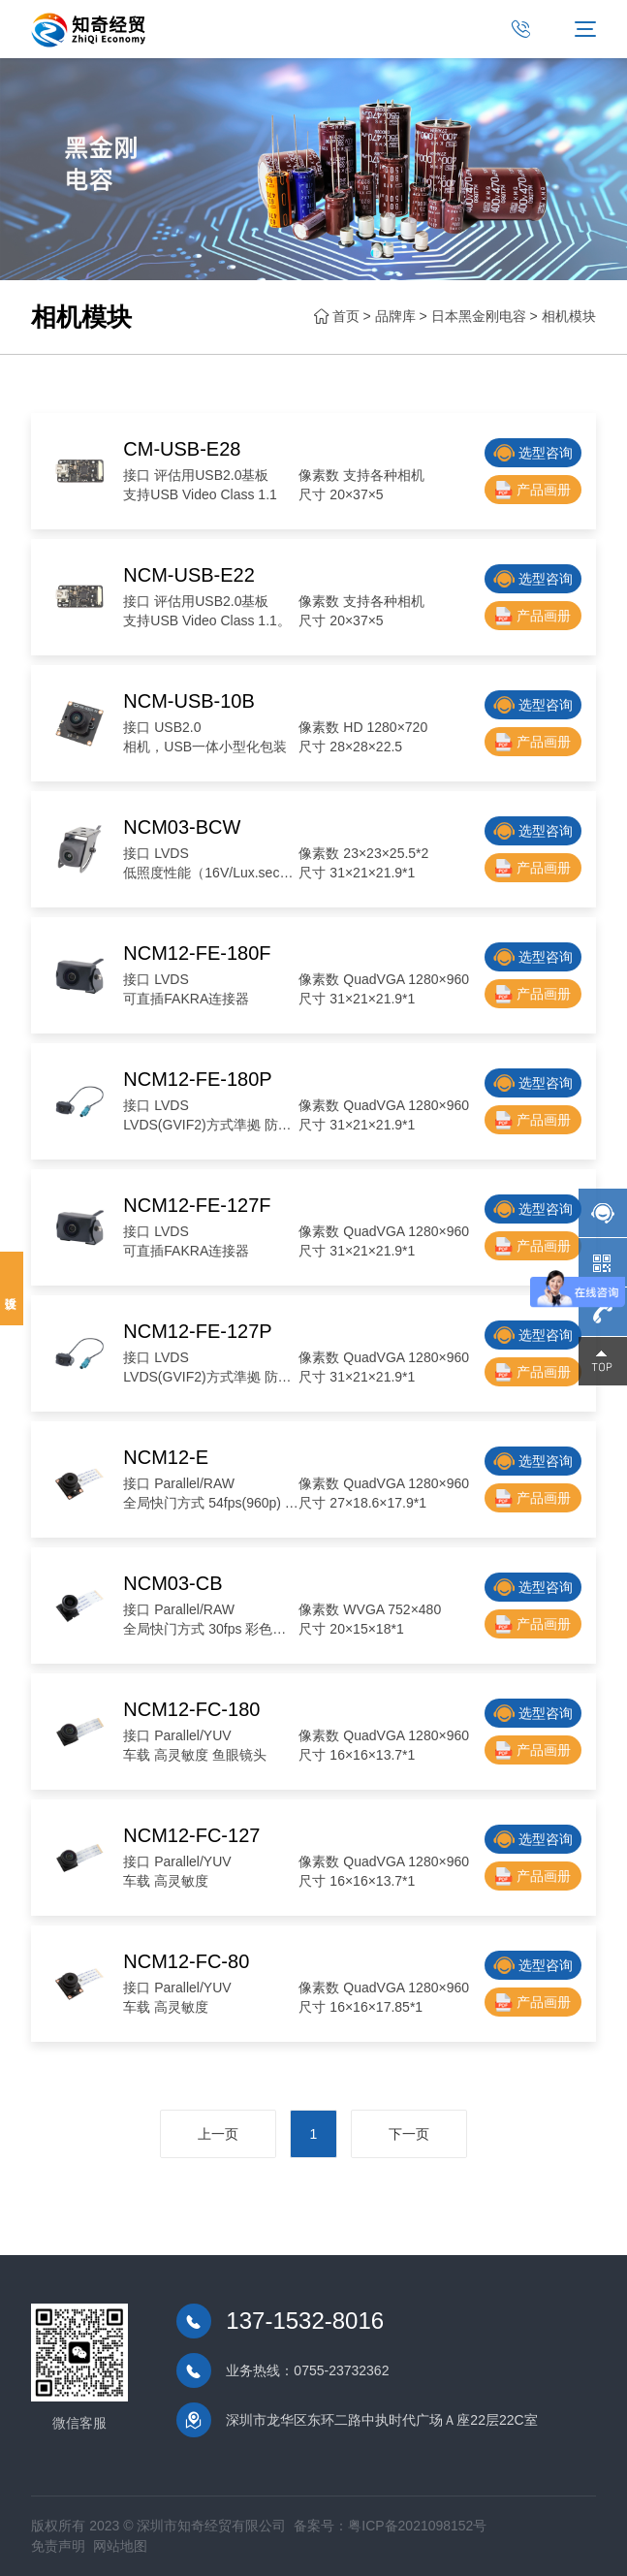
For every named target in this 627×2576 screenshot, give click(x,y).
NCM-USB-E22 (189, 575)
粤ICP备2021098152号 (417, 2525)
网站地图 (120, 2546)
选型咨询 (533, 453)
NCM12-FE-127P (197, 1331)
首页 (346, 316)
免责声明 (58, 2546)
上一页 (217, 2135)
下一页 (409, 2135)
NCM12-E (165, 1457)
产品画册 (533, 490)
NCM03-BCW (181, 827)
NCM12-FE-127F (196, 1205)
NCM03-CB (172, 1583)
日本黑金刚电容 (478, 316)
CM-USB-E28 (181, 449)
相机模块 (569, 316)
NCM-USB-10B (189, 701)
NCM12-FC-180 (191, 1709)
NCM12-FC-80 (186, 1961)
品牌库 (395, 316)
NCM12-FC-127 (191, 1835)
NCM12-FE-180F (196, 953)
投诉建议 (11, 1288)
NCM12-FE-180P (197, 1079)
